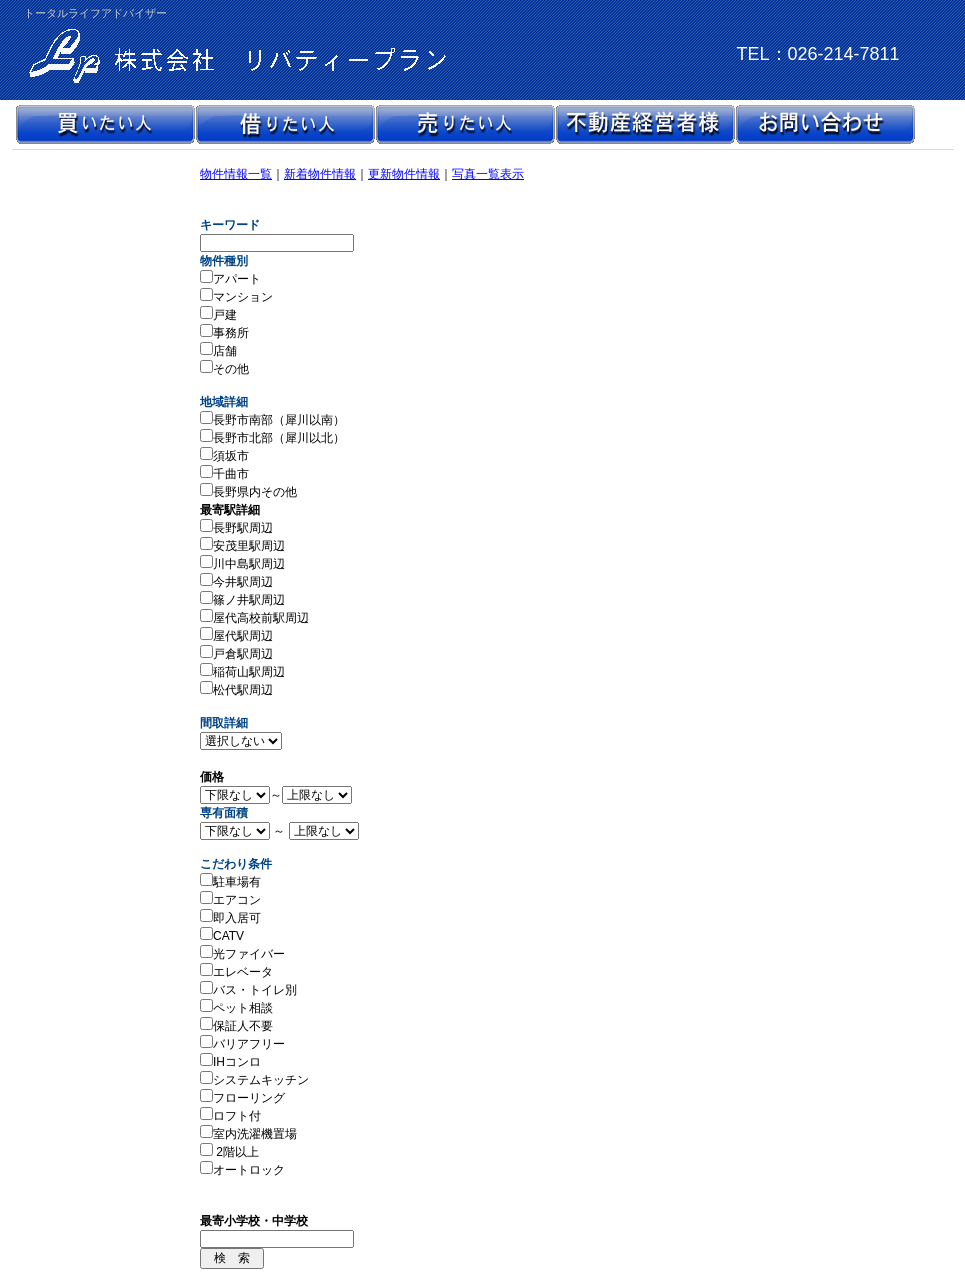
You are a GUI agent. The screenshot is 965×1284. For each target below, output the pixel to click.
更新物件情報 (404, 174)
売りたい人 (465, 124)
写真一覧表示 (488, 174)
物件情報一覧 (236, 174)
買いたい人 (105, 124)
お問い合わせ (825, 124)
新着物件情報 (320, 174)
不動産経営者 (645, 124)
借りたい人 (285, 124)
